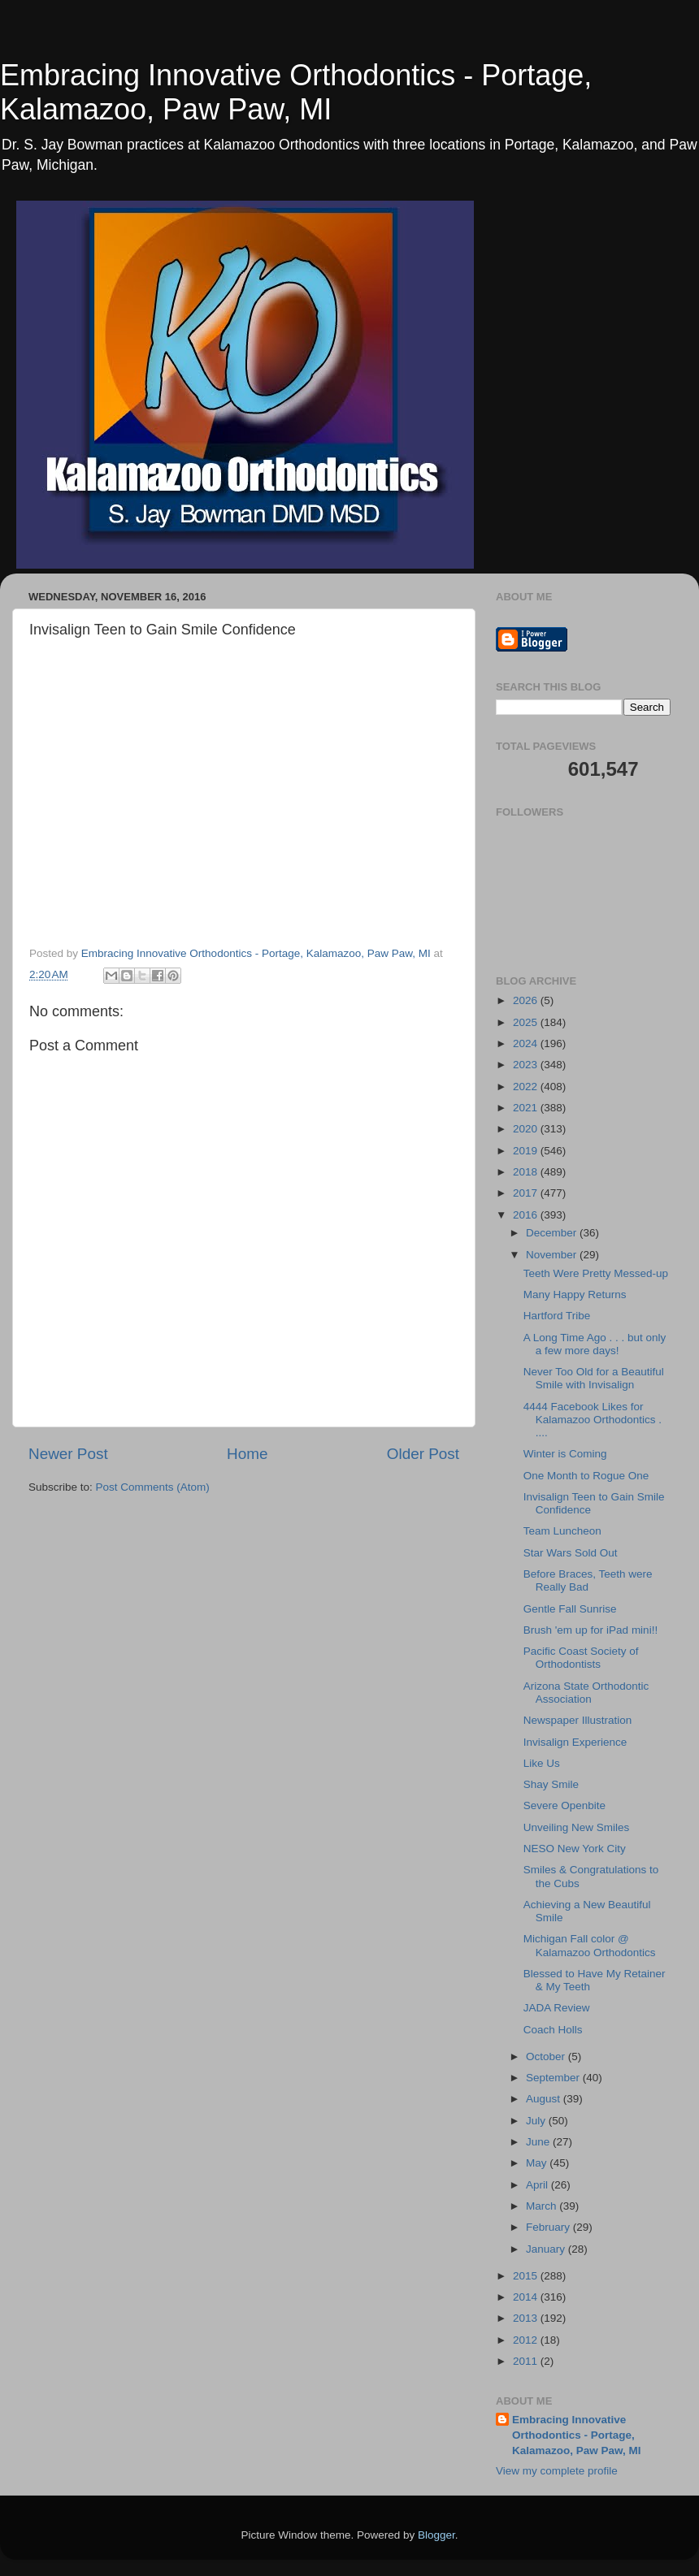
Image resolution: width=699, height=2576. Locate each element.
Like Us (541, 1763)
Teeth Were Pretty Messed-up (595, 1273)
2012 (527, 2340)
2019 (527, 1151)
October (547, 2056)
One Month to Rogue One (586, 1476)
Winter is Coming (565, 1454)
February (549, 2227)
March (542, 2206)
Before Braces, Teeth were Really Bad (588, 1580)
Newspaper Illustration (577, 1720)
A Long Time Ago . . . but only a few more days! (594, 1344)
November (553, 1255)
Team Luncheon (562, 1531)
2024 (527, 1043)
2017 (527, 1193)
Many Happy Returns (575, 1294)
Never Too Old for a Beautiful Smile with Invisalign (593, 1378)
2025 (527, 1022)
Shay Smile (551, 1784)
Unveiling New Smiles (576, 1827)
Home (247, 1453)
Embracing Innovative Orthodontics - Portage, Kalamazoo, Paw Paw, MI (296, 92)
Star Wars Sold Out (570, 1553)
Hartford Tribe (557, 1316)
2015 (527, 2276)
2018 (527, 1172)
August (544, 2099)
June (539, 2142)
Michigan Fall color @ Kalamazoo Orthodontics (589, 1945)
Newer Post (68, 1453)
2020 (527, 1129)
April (538, 2185)
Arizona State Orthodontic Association (586, 1692)
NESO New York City (574, 1848)
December (553, 1233)
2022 (527, 1086)
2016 (527, 1215)
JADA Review (556, 2008)
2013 (527, 2318)
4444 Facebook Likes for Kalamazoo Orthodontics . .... (592, 1420)
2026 (527, 1000)
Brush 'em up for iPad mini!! (590, 1630)
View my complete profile (557, 2471)
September (554, 2078)
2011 (527, 2361)
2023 (527, 1065)
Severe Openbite (564, 1805)
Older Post (423, 1453)
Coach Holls (553, 2030)
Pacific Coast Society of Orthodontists (581, 1657)
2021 (527, 1108)
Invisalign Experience (575, 1742)
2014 (527, 2297)
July (537, 2121)
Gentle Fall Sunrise (570, 1609)
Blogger (436, 2535)
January (547, 2249)
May (537, 2163)
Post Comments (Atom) (153, 1487)
